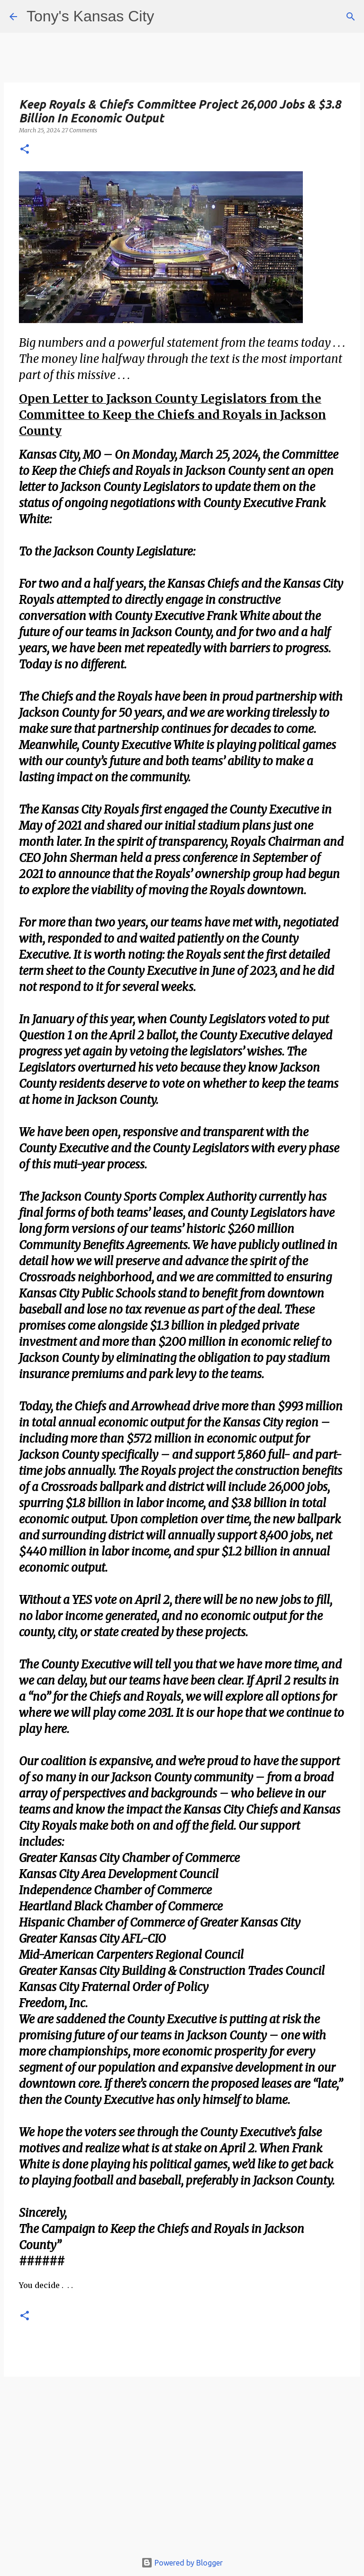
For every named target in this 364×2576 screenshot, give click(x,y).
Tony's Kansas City (90, 16)
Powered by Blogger (182, 2562)
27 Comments (79, 130)
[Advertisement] (182, 2468)
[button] (24, 149)
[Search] (350, 16)
